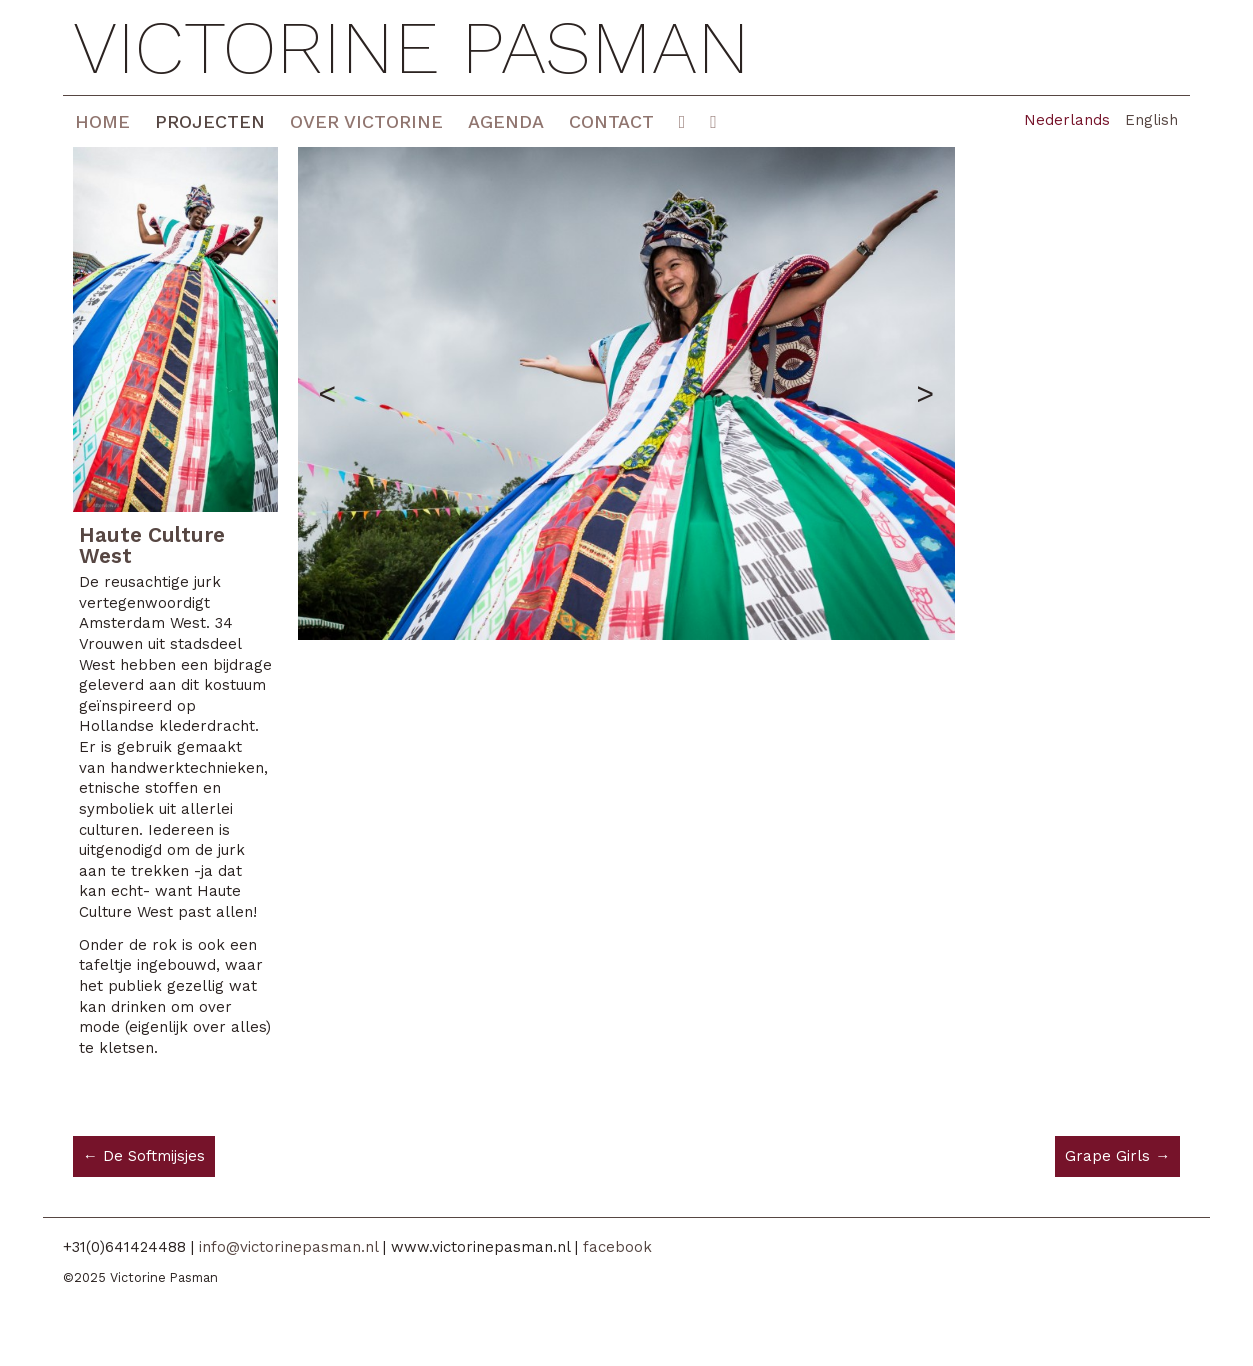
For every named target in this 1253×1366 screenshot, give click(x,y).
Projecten (210, 121)
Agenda (506, 121)
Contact (611, 121)
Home (102, 121)
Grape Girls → (1117, 1156)
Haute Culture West (152, 545)
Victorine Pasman (411, 47)
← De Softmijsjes (144, 1156)
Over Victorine (366, 121)
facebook (617, 1247)
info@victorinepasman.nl (288, 1247)
